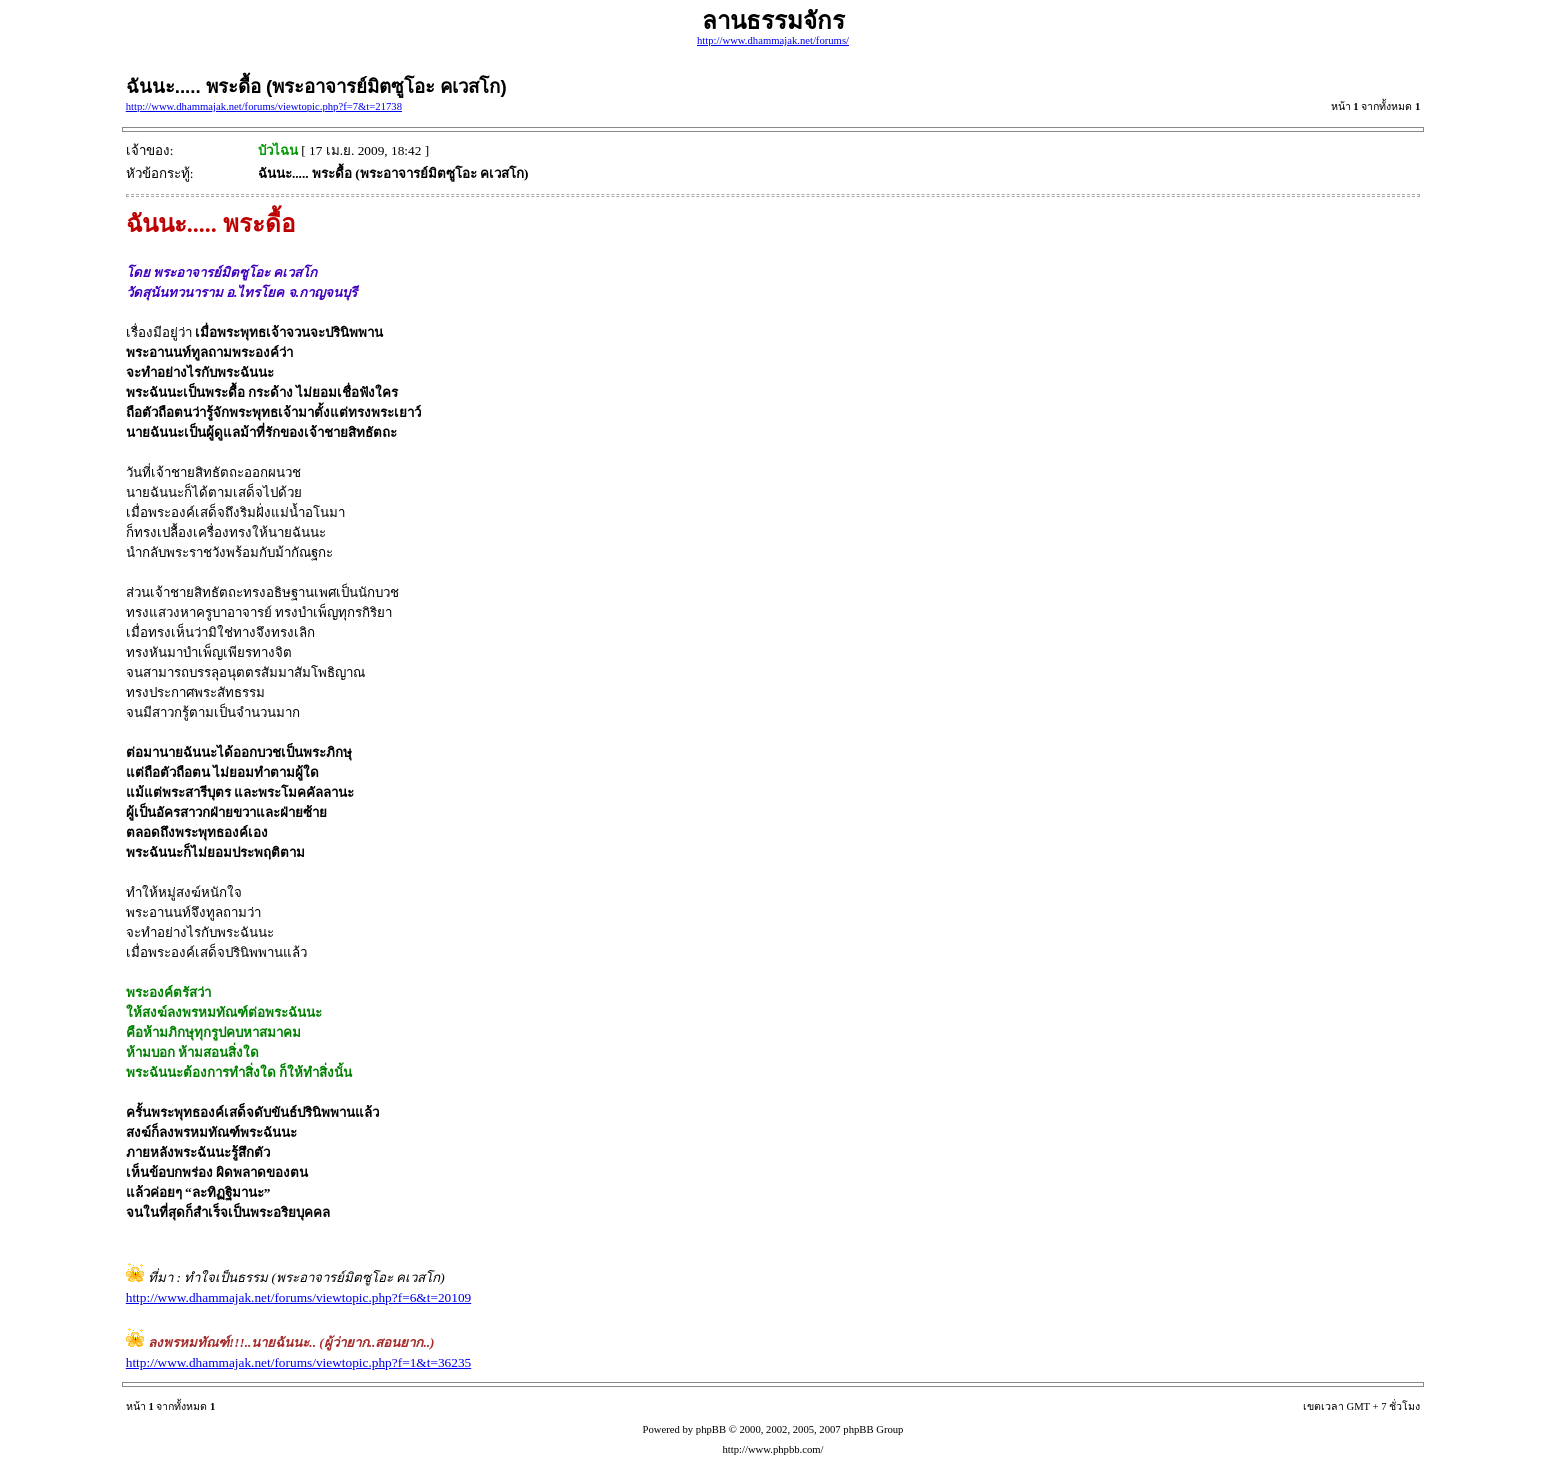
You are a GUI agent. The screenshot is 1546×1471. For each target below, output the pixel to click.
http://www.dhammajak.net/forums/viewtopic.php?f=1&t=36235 (298, 1362)
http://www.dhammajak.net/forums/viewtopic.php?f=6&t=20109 (298, 1297)
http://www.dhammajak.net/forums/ (773, 40)
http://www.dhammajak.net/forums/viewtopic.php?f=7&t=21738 (264, 106)
